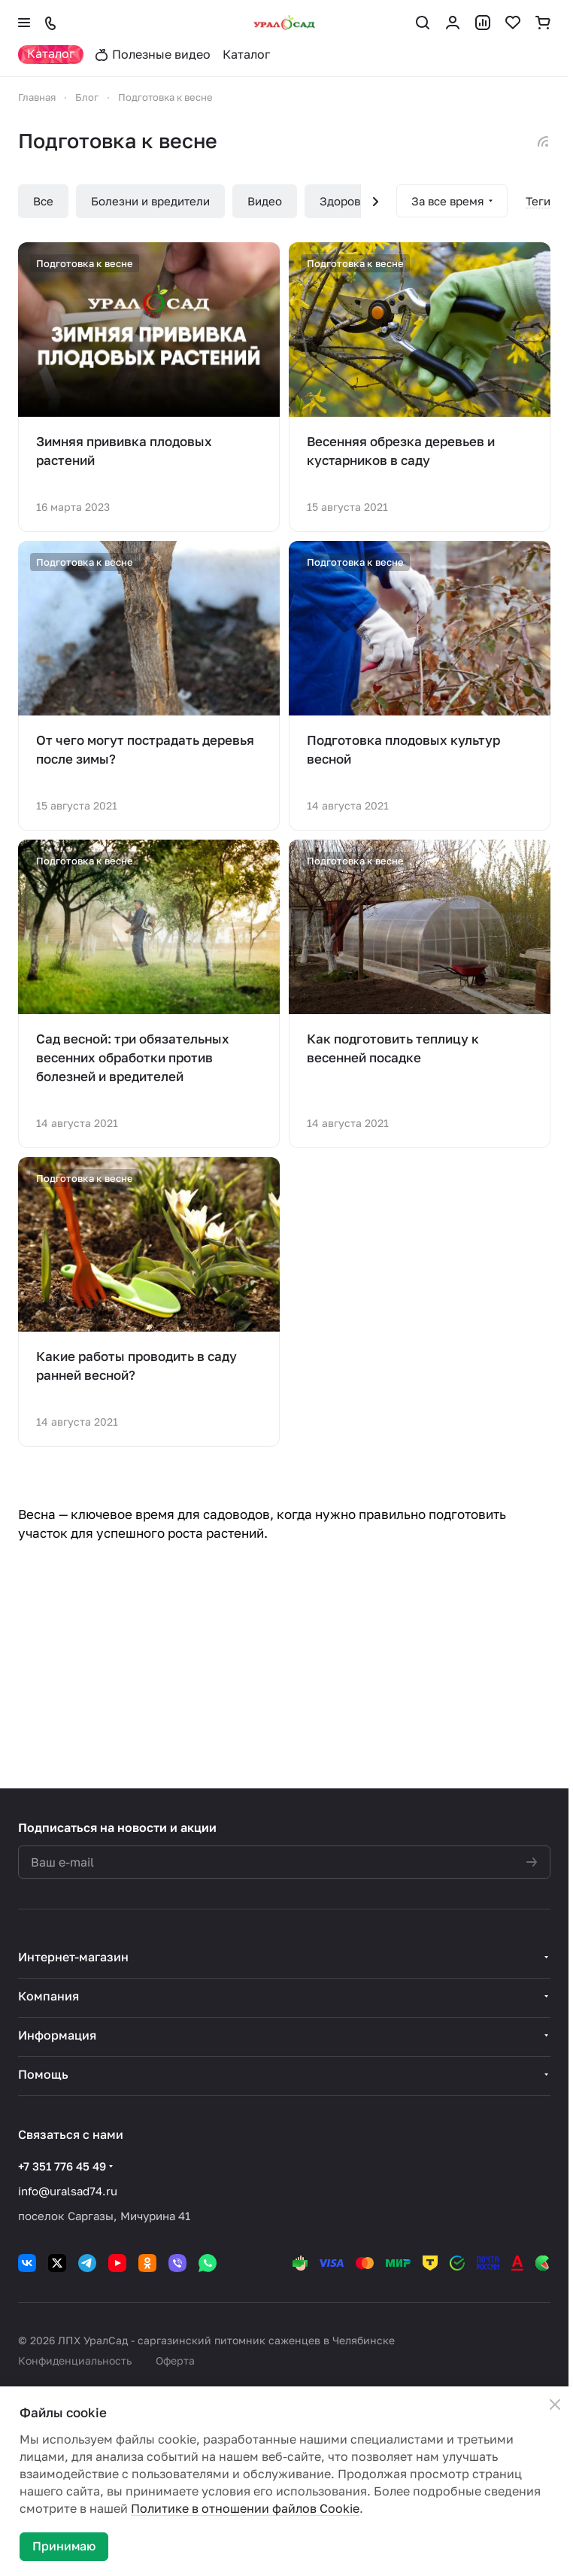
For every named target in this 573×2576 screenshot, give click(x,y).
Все (43, 201)
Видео (264, 201)
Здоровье (346, 201)
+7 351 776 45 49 (62, 2166)
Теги (538, 201)
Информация (57, 2035)
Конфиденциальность (75, 2360)
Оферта (175, 2360)
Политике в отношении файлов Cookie (245, 2508)
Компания (48, 1995)
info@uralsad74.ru (67, 2191)
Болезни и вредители (150, 201)
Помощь (43, 2074)
